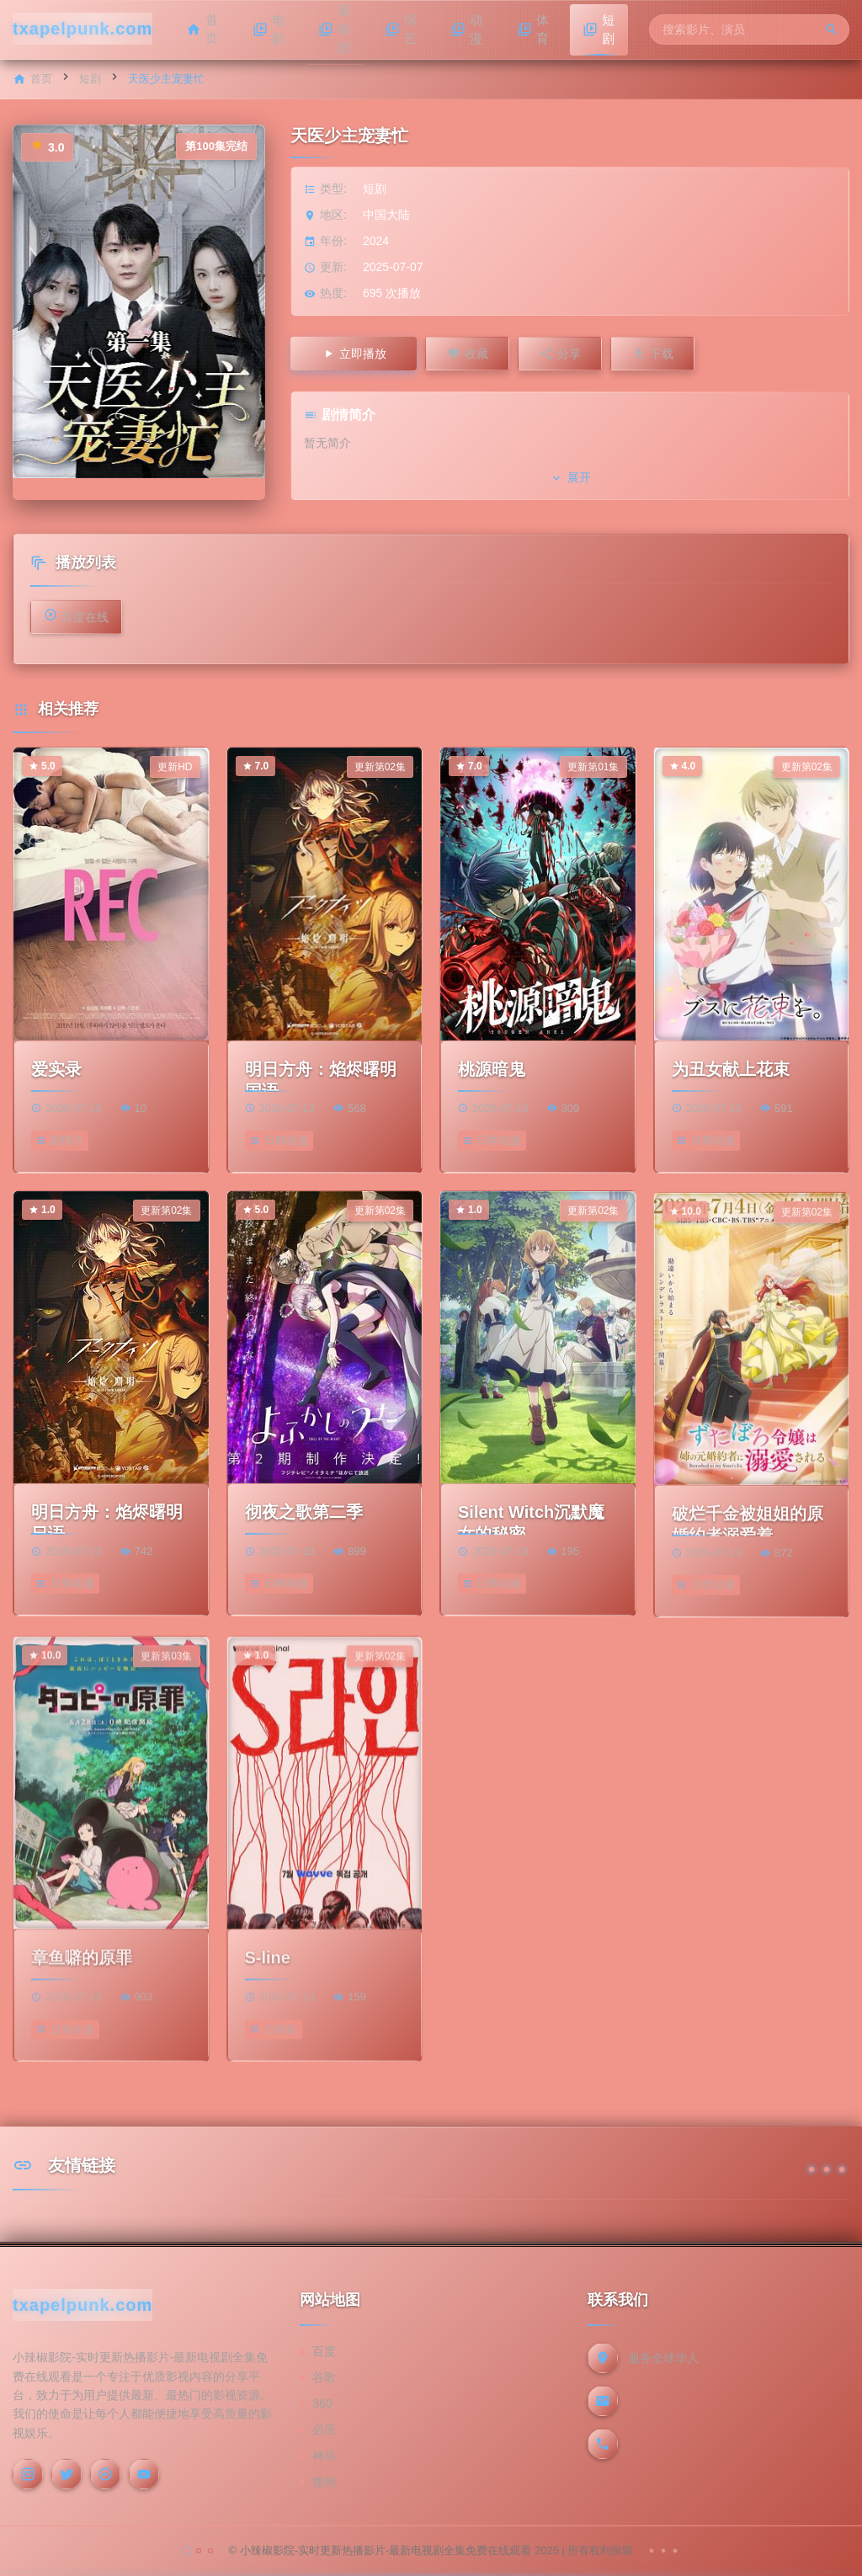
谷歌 (324, 2377)
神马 (324, 2455)
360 (322, 2403)
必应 (324, 2429)
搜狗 (324, 2481)
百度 (324, 2351)
